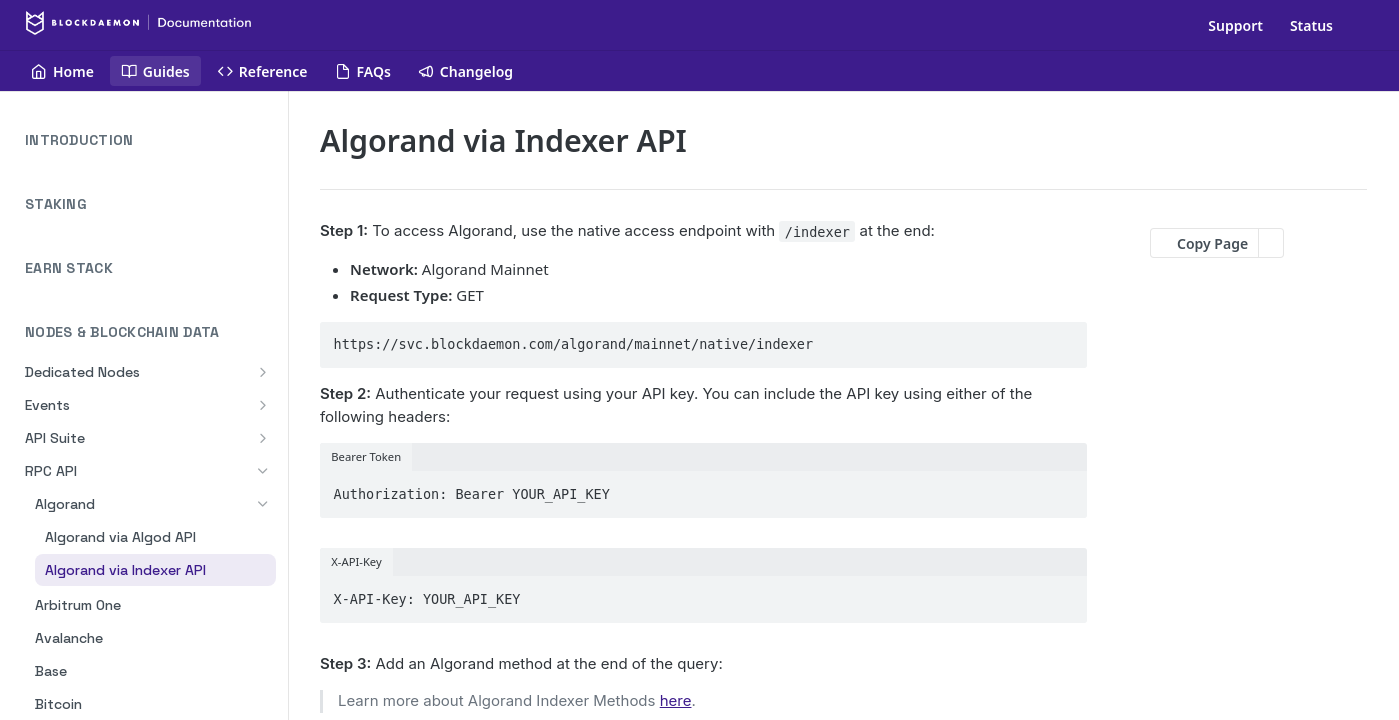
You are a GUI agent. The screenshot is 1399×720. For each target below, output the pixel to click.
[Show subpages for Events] (263, 405)
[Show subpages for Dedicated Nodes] (263, 372)
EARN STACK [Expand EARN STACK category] (150, 268)
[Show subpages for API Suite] (263, 438)
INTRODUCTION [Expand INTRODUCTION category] (150, 140)
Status (1311, 25)
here (676, 700)
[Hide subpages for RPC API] (263, 471)
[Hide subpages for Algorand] (263, 504)
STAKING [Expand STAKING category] (150, 204)
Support (1235, 25)
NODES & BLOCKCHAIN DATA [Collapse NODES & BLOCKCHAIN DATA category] (150, 332)
